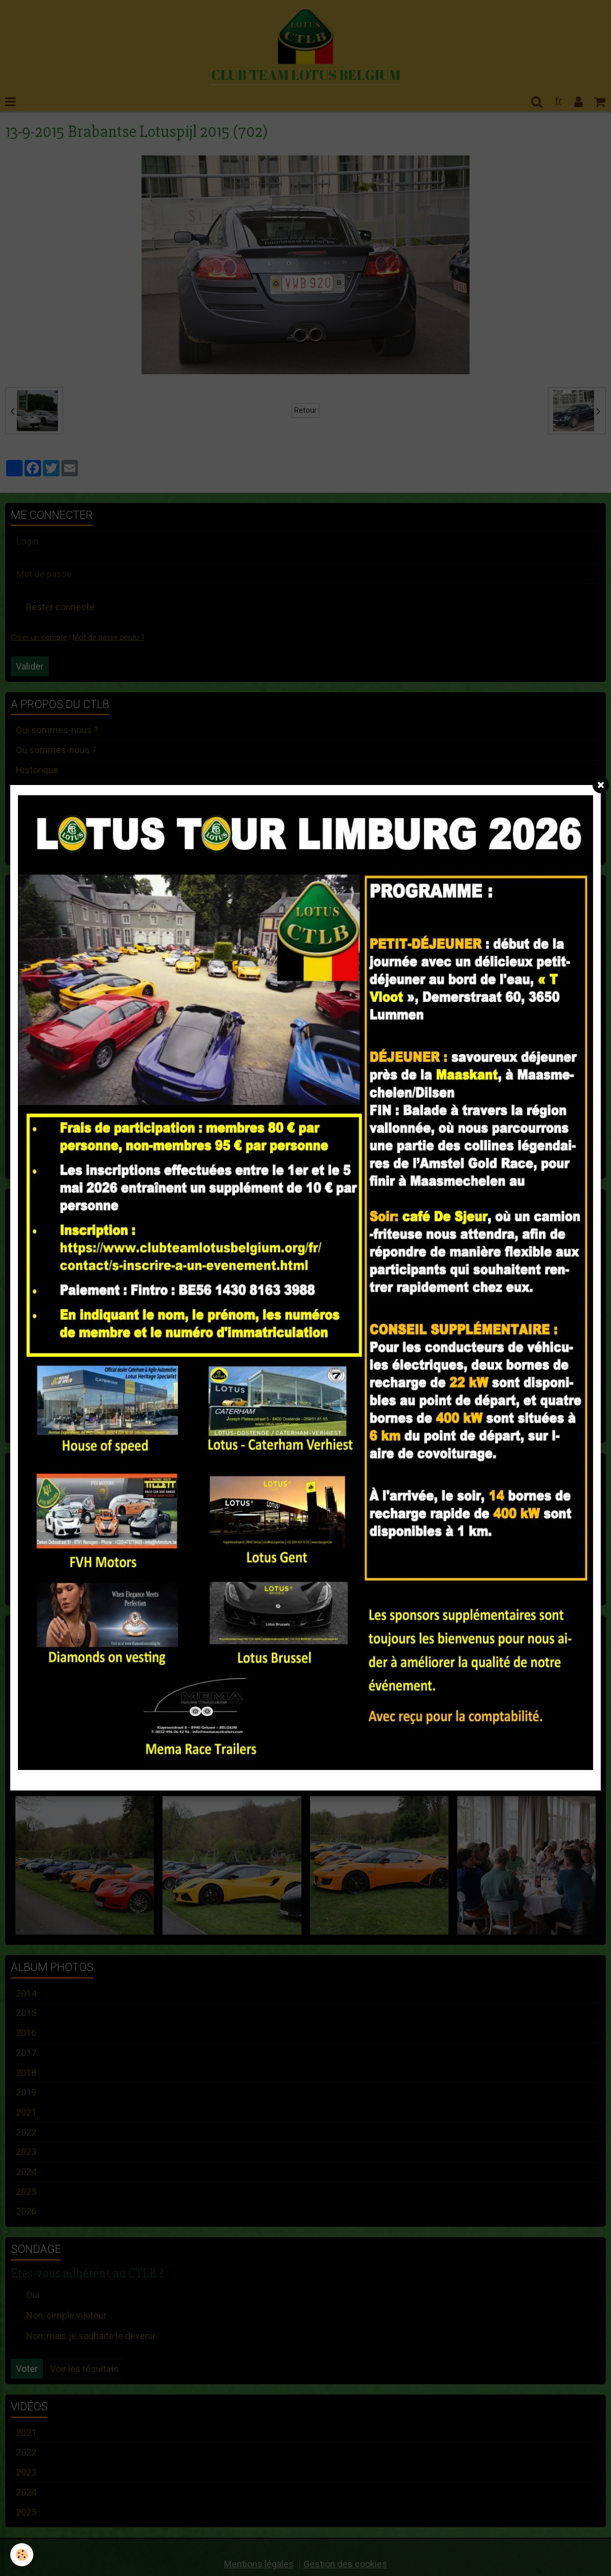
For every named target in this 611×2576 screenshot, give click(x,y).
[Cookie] (21, 2554)
